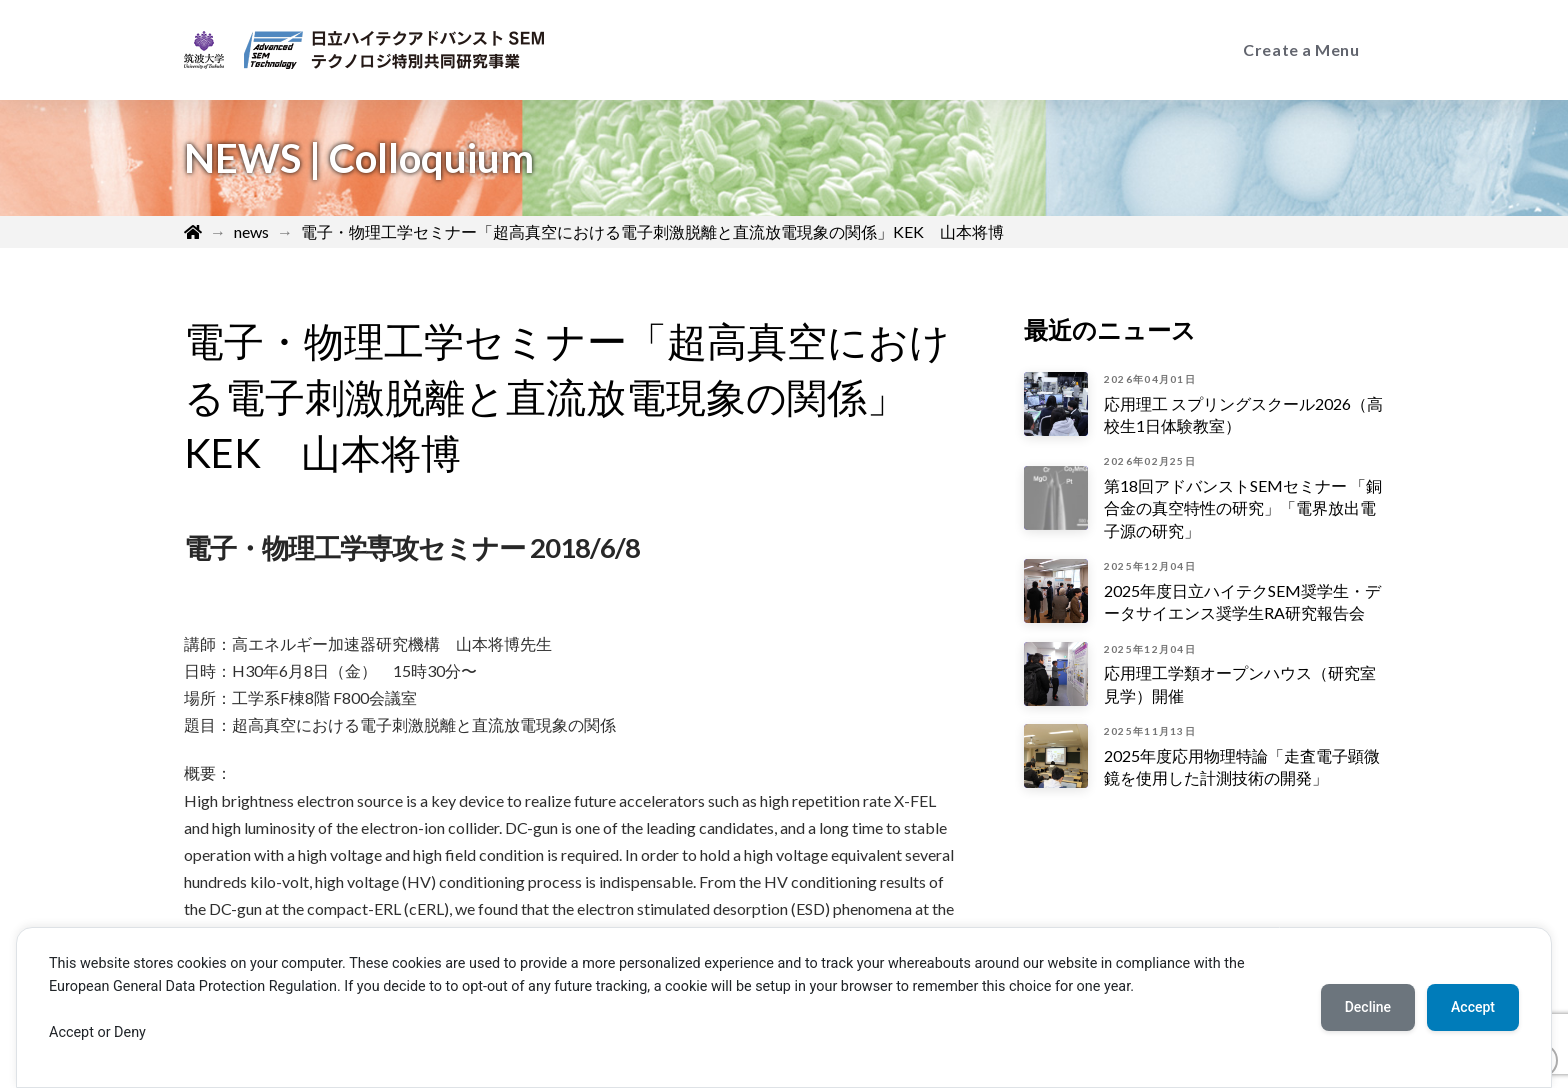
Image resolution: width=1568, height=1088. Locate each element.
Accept (1473, 1007)
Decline (1368, 1007)
